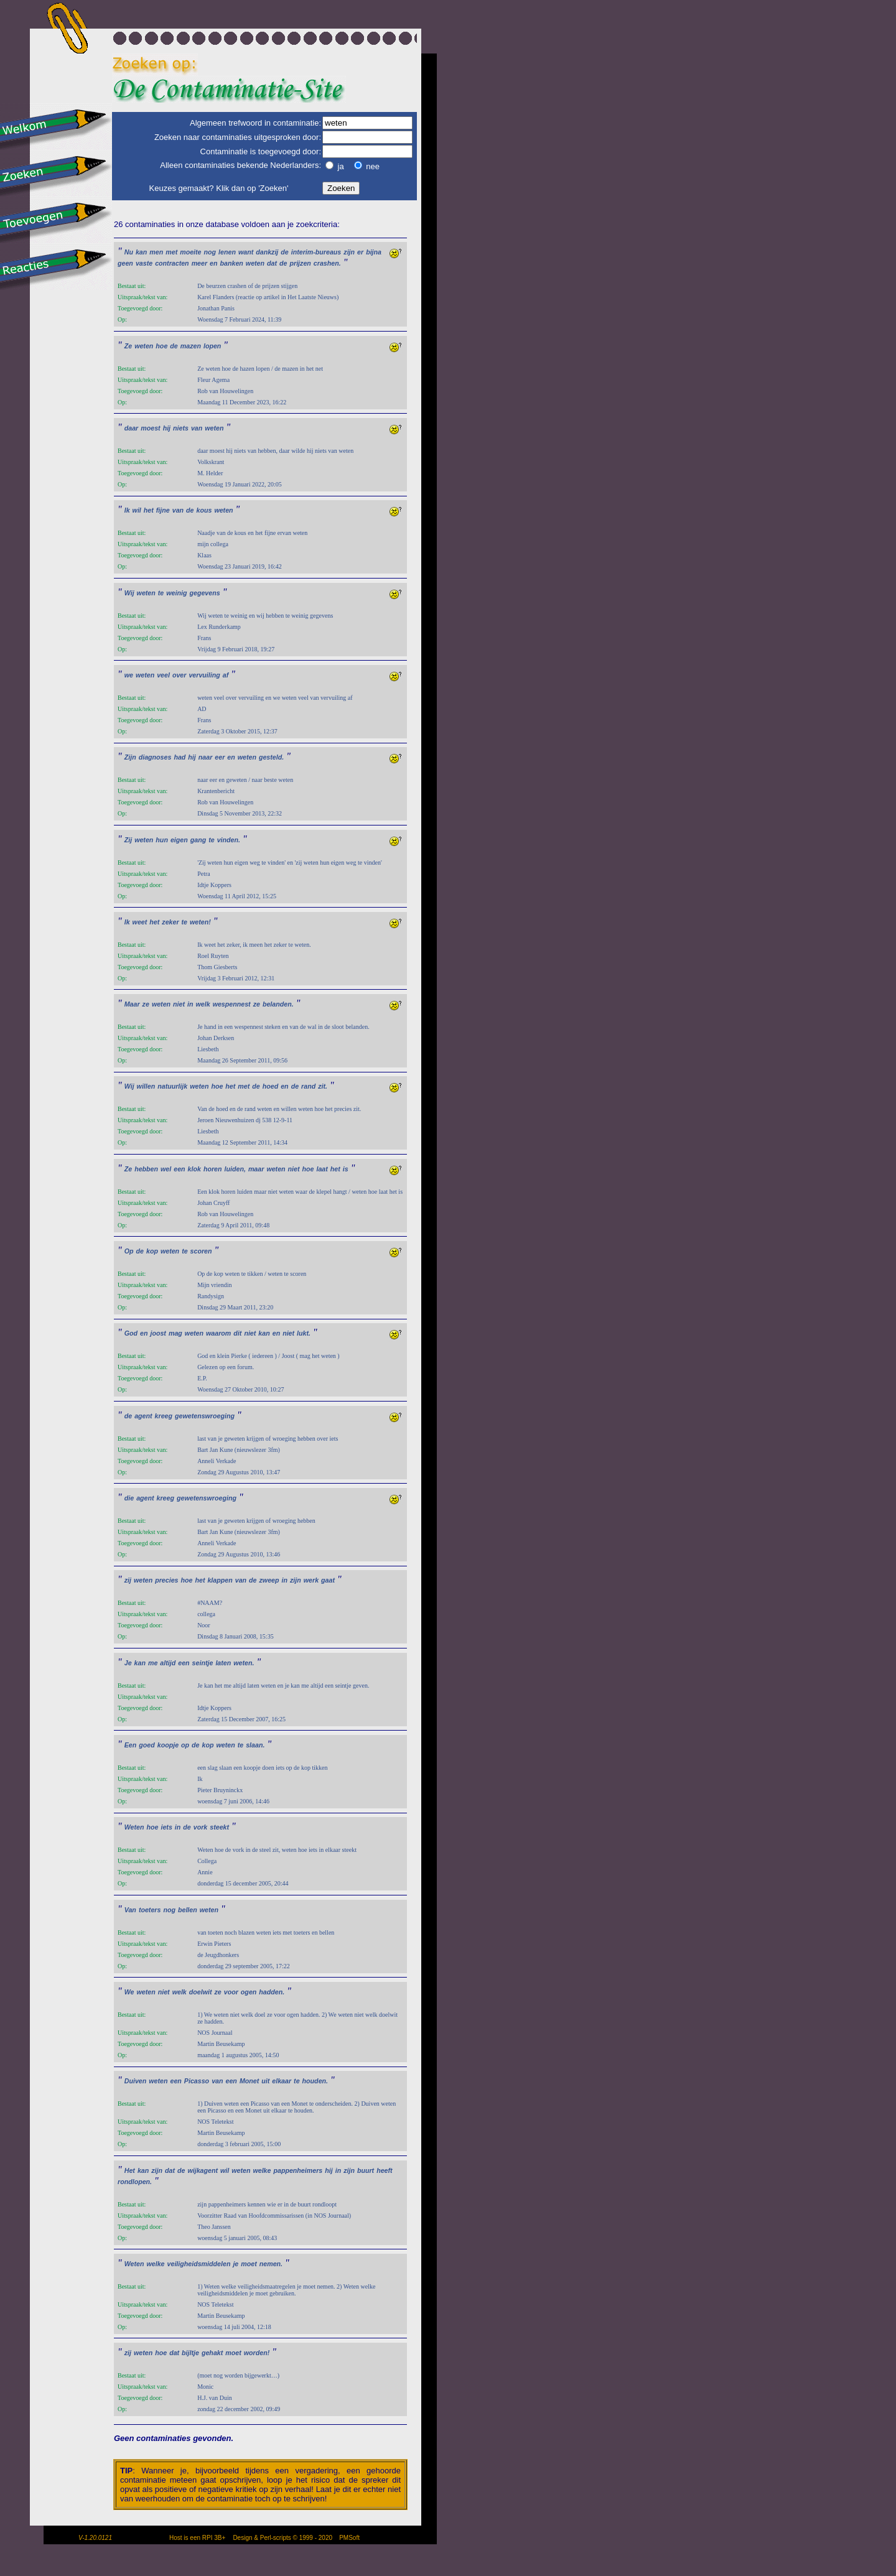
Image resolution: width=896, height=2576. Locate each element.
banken (231, 263)
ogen (248, 1992)
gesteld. (271, 757)
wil (137, 510)
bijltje (190, 2352)
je (235, 2263)
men (156, 252)
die (129, 1498)
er (360, 252)
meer (199, 263)
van (196, 428)
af (225, 675)
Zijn (130, 757)
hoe (161, 346)
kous (204, 510)
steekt (219, 1827)
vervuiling (204, 675)
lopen (212, 346)
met (171, 252)
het (149, 510)
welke (262, 2170)
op (185, 1745)
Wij (129, 593)
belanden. (278, 1004)
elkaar (281, 2081)
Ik (127, 510)
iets (166, 1827)
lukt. (303, 1333)
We (129, 1992)
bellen (187, 1909)
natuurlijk (172, 1086)
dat (272, 263)
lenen (227, 252)
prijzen (299, 263)
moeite (190, 252)
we (128, 675)
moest (150, 428)
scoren (201, 1251)
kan (141, 252)
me (152, 1663)
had (179, 757)
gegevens (204, 593)
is (345, 1169)
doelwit (200, 1992)
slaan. (255, 1745)
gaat (328, 1580)
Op (129, 1251)
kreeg (163, 1416)
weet (140, 922)
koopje (168, 1745)
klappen (219, 1580)
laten (223, 1663)
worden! (256, 2352)
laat (321, 1169)
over (179, 675)
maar (256, 1169)
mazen (190, 346)
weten (255, 263)
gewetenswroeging (205, 1416)
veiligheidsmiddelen (199, 2263)
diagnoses (155, 757)
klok (194, 1169)
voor (231, 1992)
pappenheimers (297, 2170)
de (284, 252)
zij (127, 1580)
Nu (128, 252)
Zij (128, 840)
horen (212, 1169)
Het (129, 2170)
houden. (315, 2081)
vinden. (228, 840)
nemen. (270, 2263)
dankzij (267, 252)
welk (203, 1004)
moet (248, 2263)
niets (181, 428)
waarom (218, 1333)
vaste (144, 263)
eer (220, 757)
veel (163, 675)
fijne (163, 510)
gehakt (212, 2352)
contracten (172, 263)
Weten (134, 1827)
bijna (373, 252)
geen (125, 263)
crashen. (327, 263)
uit (265, 2081)
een (179, 1169)
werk (311, 1580)
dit (237, 1333)
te (161, 593)
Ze (128, 346)
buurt (365, 2170)
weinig (176, 593)
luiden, (235, 1169)
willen (146, 1086)
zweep (269, 1580)
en (213, 263)
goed (146, 1745)
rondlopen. (135, 2181)
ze (145, 1004)
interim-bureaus (316, 252)
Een (130, 1745)
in (190, 1004)
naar (205, 757)
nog (210, 252)
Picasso (196, 2081)
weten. (243, 1663)
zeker (170, 922)
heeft (384, 2170)
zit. (322, 1086)
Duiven (135, 2081)
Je (128, 1663)
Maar (132, 1004)
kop (152, 1251)
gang (198, 840)
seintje (202, 1663)
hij (166, 428)
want (245, 252)
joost (158, 1333)
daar (131, 428)
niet (179, 1004)
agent (143, 1416)
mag (175, 1333)
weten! (200, 922)
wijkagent (202, 2170)
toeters (150, 1909)
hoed (270, 1086)
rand (308, 1086)
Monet (249, 2081)
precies (166, 1580)
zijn (349, 252)
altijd (167, 1663)
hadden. (271, 1992)
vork (201, 1827)
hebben (146, 1169)
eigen (179, 840)
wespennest (232, 1004)
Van (130, 1909)
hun (162, 840)
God (131, 1333)
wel (166, 1169)
